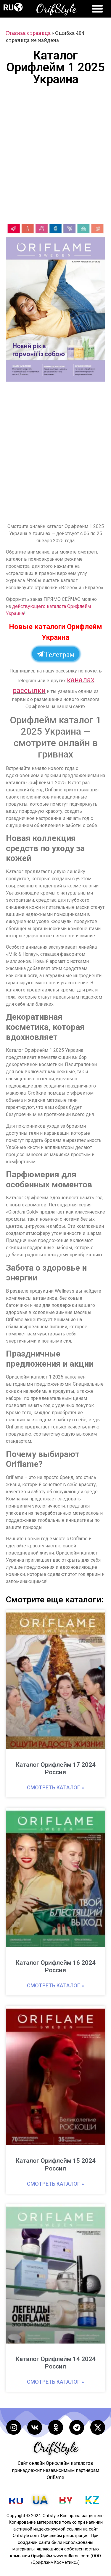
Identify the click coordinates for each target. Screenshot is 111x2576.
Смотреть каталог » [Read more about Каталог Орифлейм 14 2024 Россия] (55, 2382)
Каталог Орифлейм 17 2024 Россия (56, 1768)
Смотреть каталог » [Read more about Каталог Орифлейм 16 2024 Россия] (55, 1985)
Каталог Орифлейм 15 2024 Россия (56, 2164)
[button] (18, 7)
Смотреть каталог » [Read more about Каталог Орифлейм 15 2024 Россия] (55, 2184)
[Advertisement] (55, 154)
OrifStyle (56, 8)
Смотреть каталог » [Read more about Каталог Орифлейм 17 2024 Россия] (55, 1787)
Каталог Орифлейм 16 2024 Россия (56, 1966)
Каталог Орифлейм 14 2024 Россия (56, 2362)
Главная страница (28, 33)
